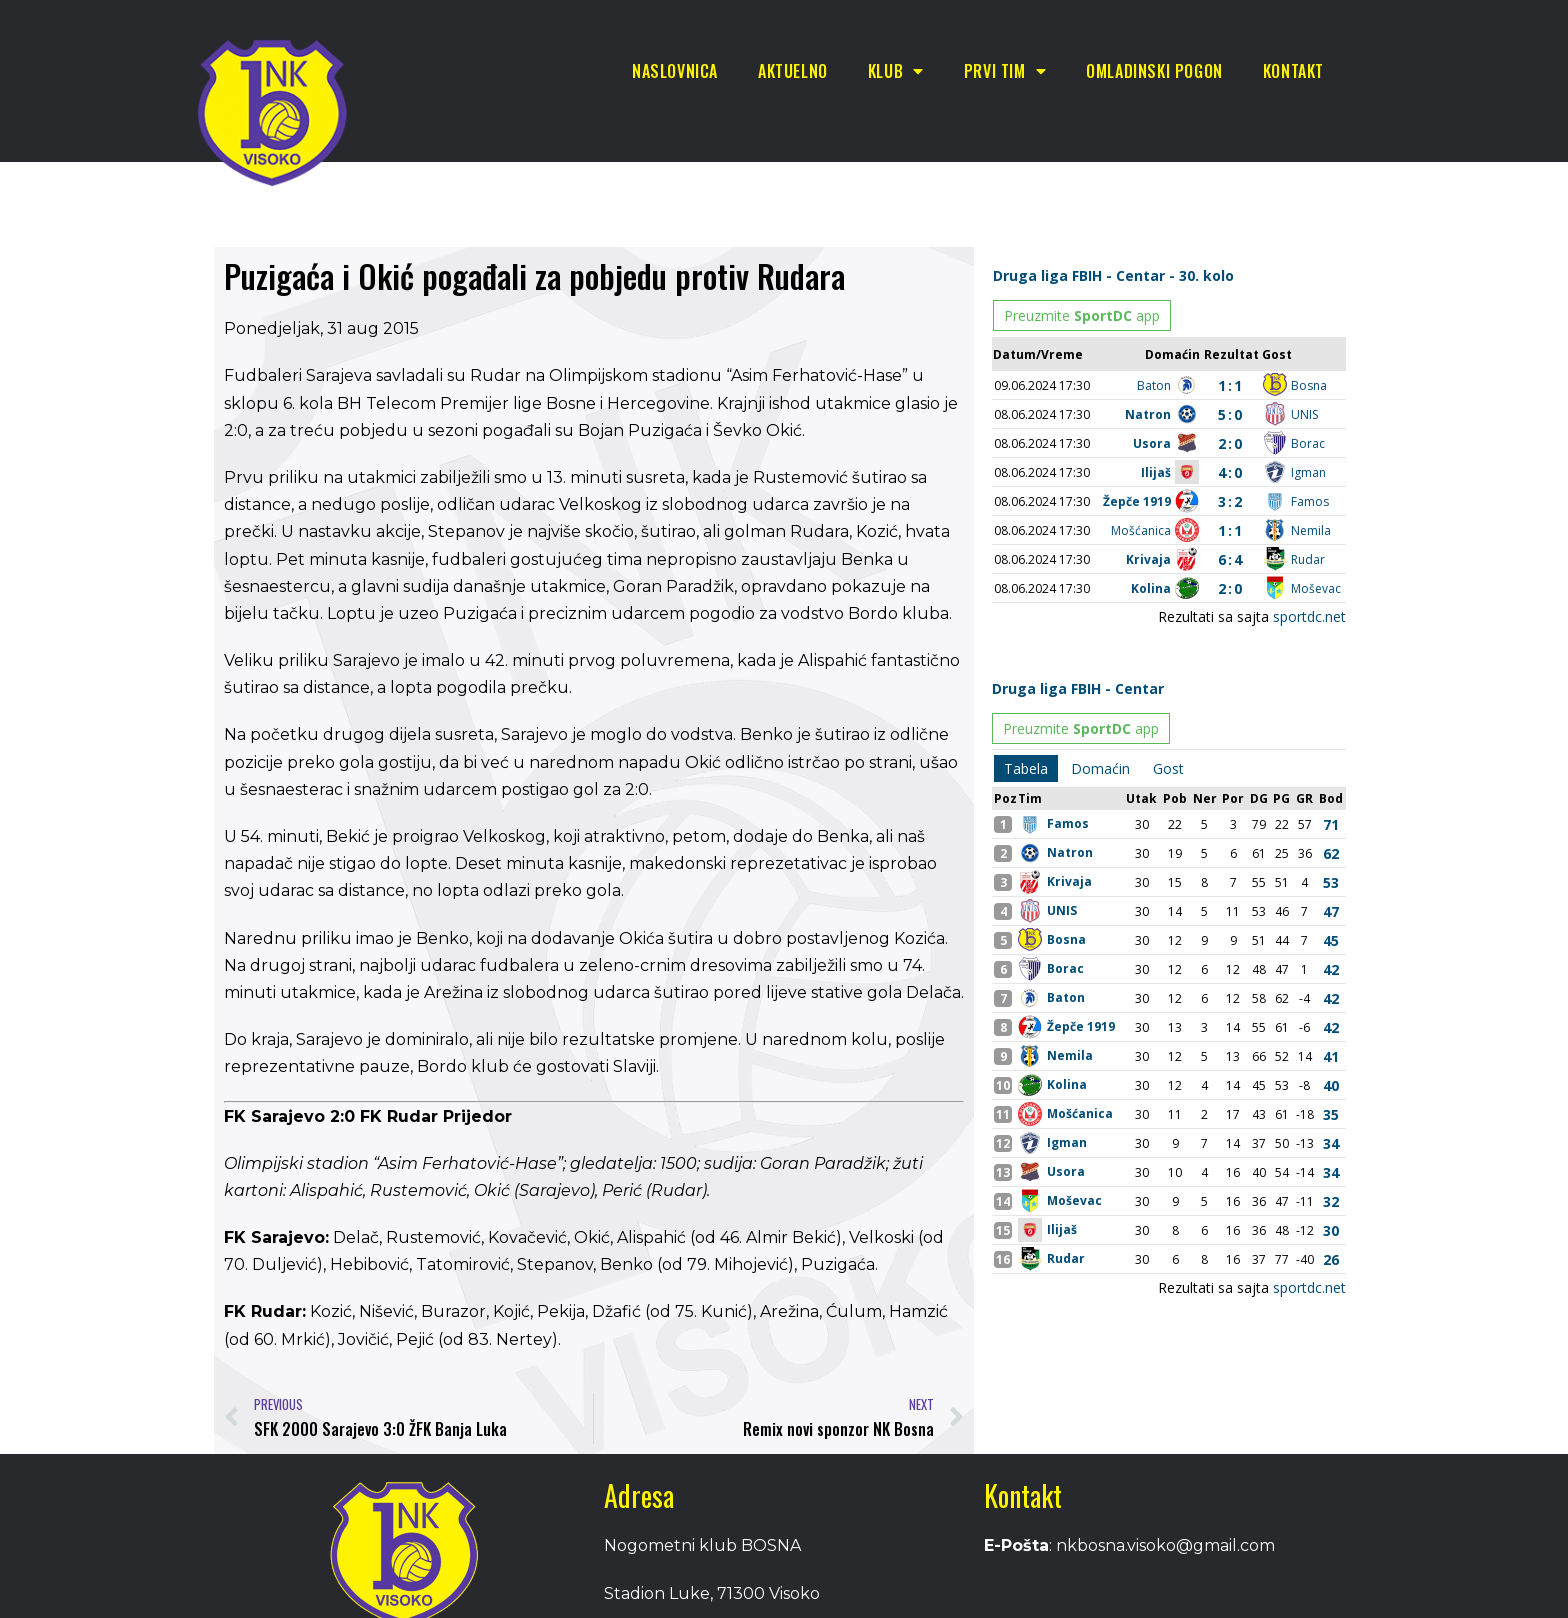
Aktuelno (793, 71)
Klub (896, 71)
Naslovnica (675, 71)
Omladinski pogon (1154, 71)
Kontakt (1293, 71)
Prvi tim (1005, 71)
